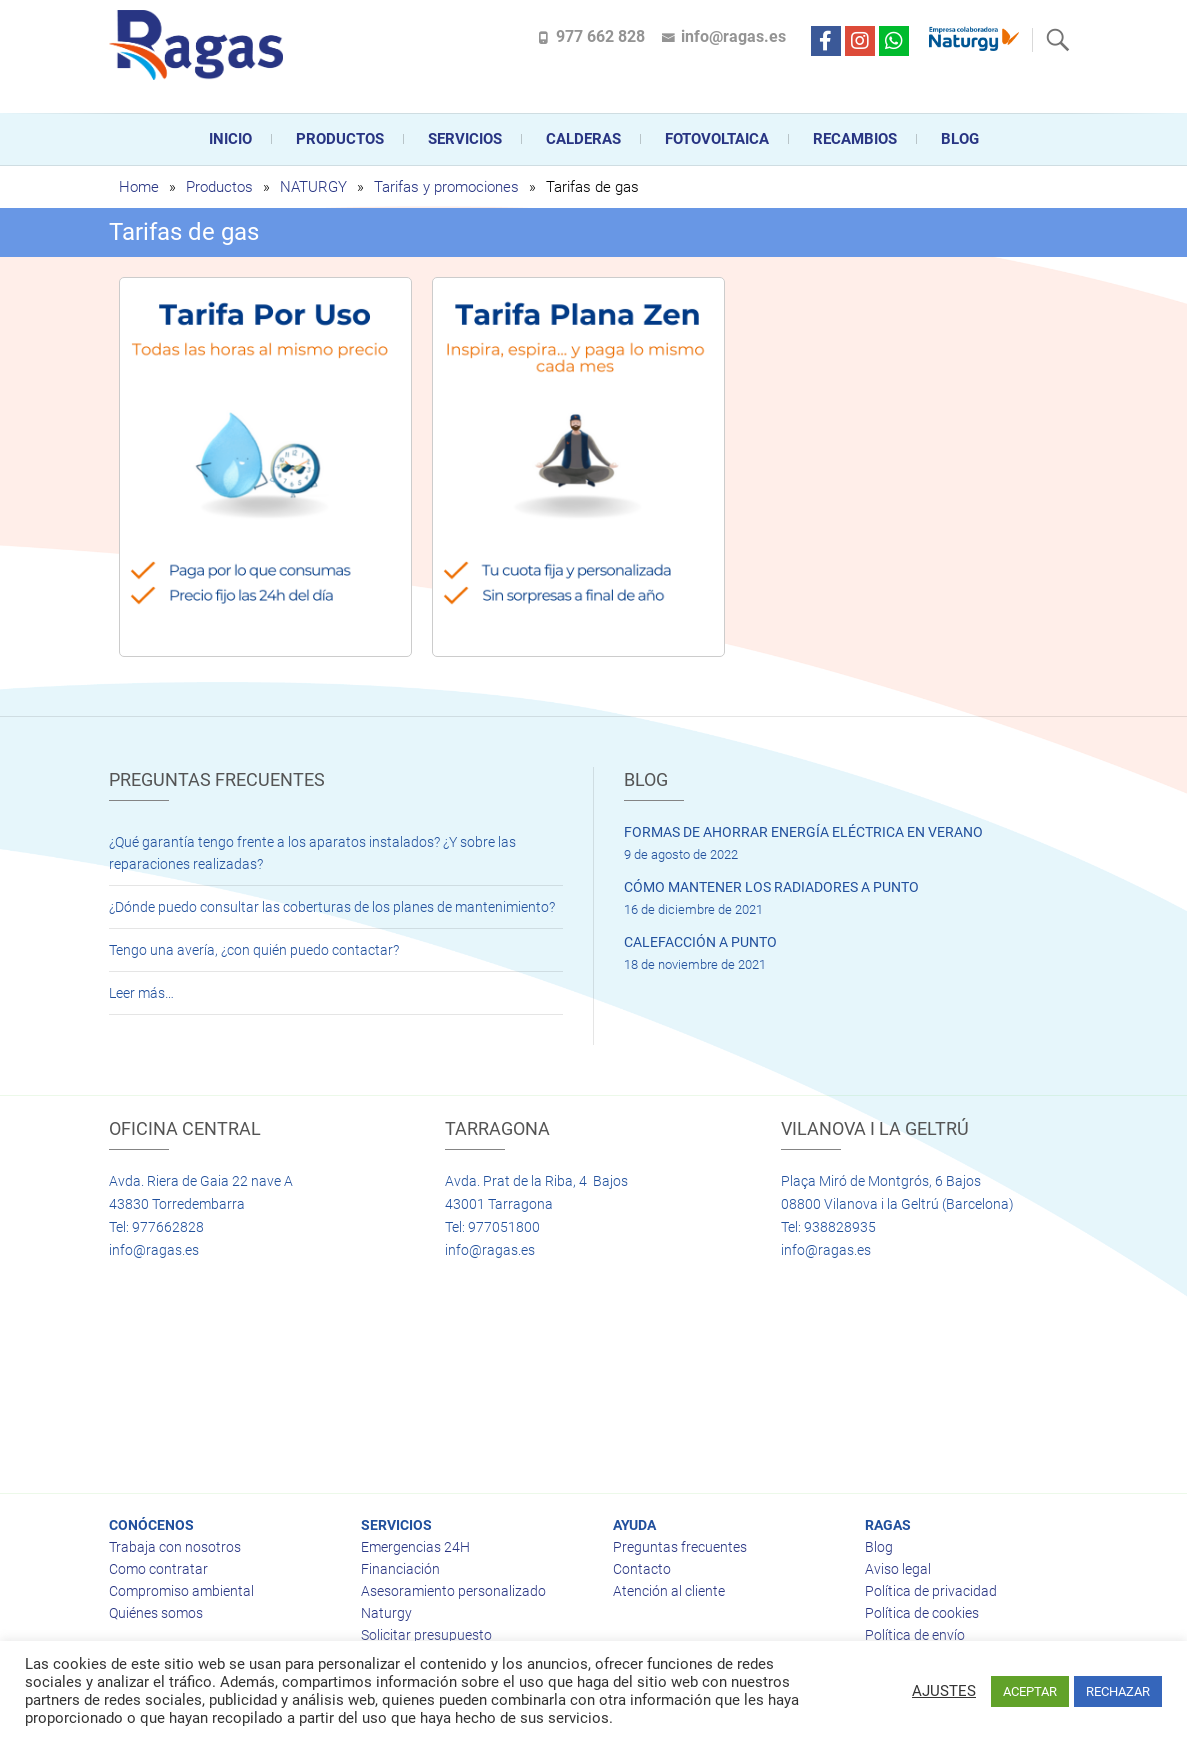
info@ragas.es (733, 36)
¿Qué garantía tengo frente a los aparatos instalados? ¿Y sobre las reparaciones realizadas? (312, 853)
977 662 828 (600, 36)
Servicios (465, 139)
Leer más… (141, 993)
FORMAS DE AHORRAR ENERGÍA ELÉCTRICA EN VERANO (803, 832)
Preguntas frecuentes (680, 1547)
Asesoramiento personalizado (453, 1591)
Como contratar (158, 1569)
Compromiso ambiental (181, 1591)
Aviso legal (898, 1569)
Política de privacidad (931, 1591)
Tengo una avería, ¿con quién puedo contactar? (254, 950)
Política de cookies (922, 1613)
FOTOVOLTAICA (717, 139)
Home (139, 187)
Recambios (855, 139)
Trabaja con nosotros (175, 1547)
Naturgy (386, 1613)
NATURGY (313, 187)
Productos (340, 139)
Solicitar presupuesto (426, 1635)
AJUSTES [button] (944, 1691)
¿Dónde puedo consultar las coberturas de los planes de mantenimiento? (332, 907)
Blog (960, 139)
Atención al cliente (669, 1591)
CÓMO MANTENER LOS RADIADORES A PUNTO (771, 887)
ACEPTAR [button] (1030, 1691)
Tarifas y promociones (446, 187)
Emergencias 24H (415, 1547)
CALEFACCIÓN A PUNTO (700, 942)
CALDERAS (583, 139)
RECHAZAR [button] (1118, 1691)
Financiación (400, 1569)
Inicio (230, 139)
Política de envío (915, 1635)
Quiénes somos (156, 1613)
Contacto (642, 1569)
